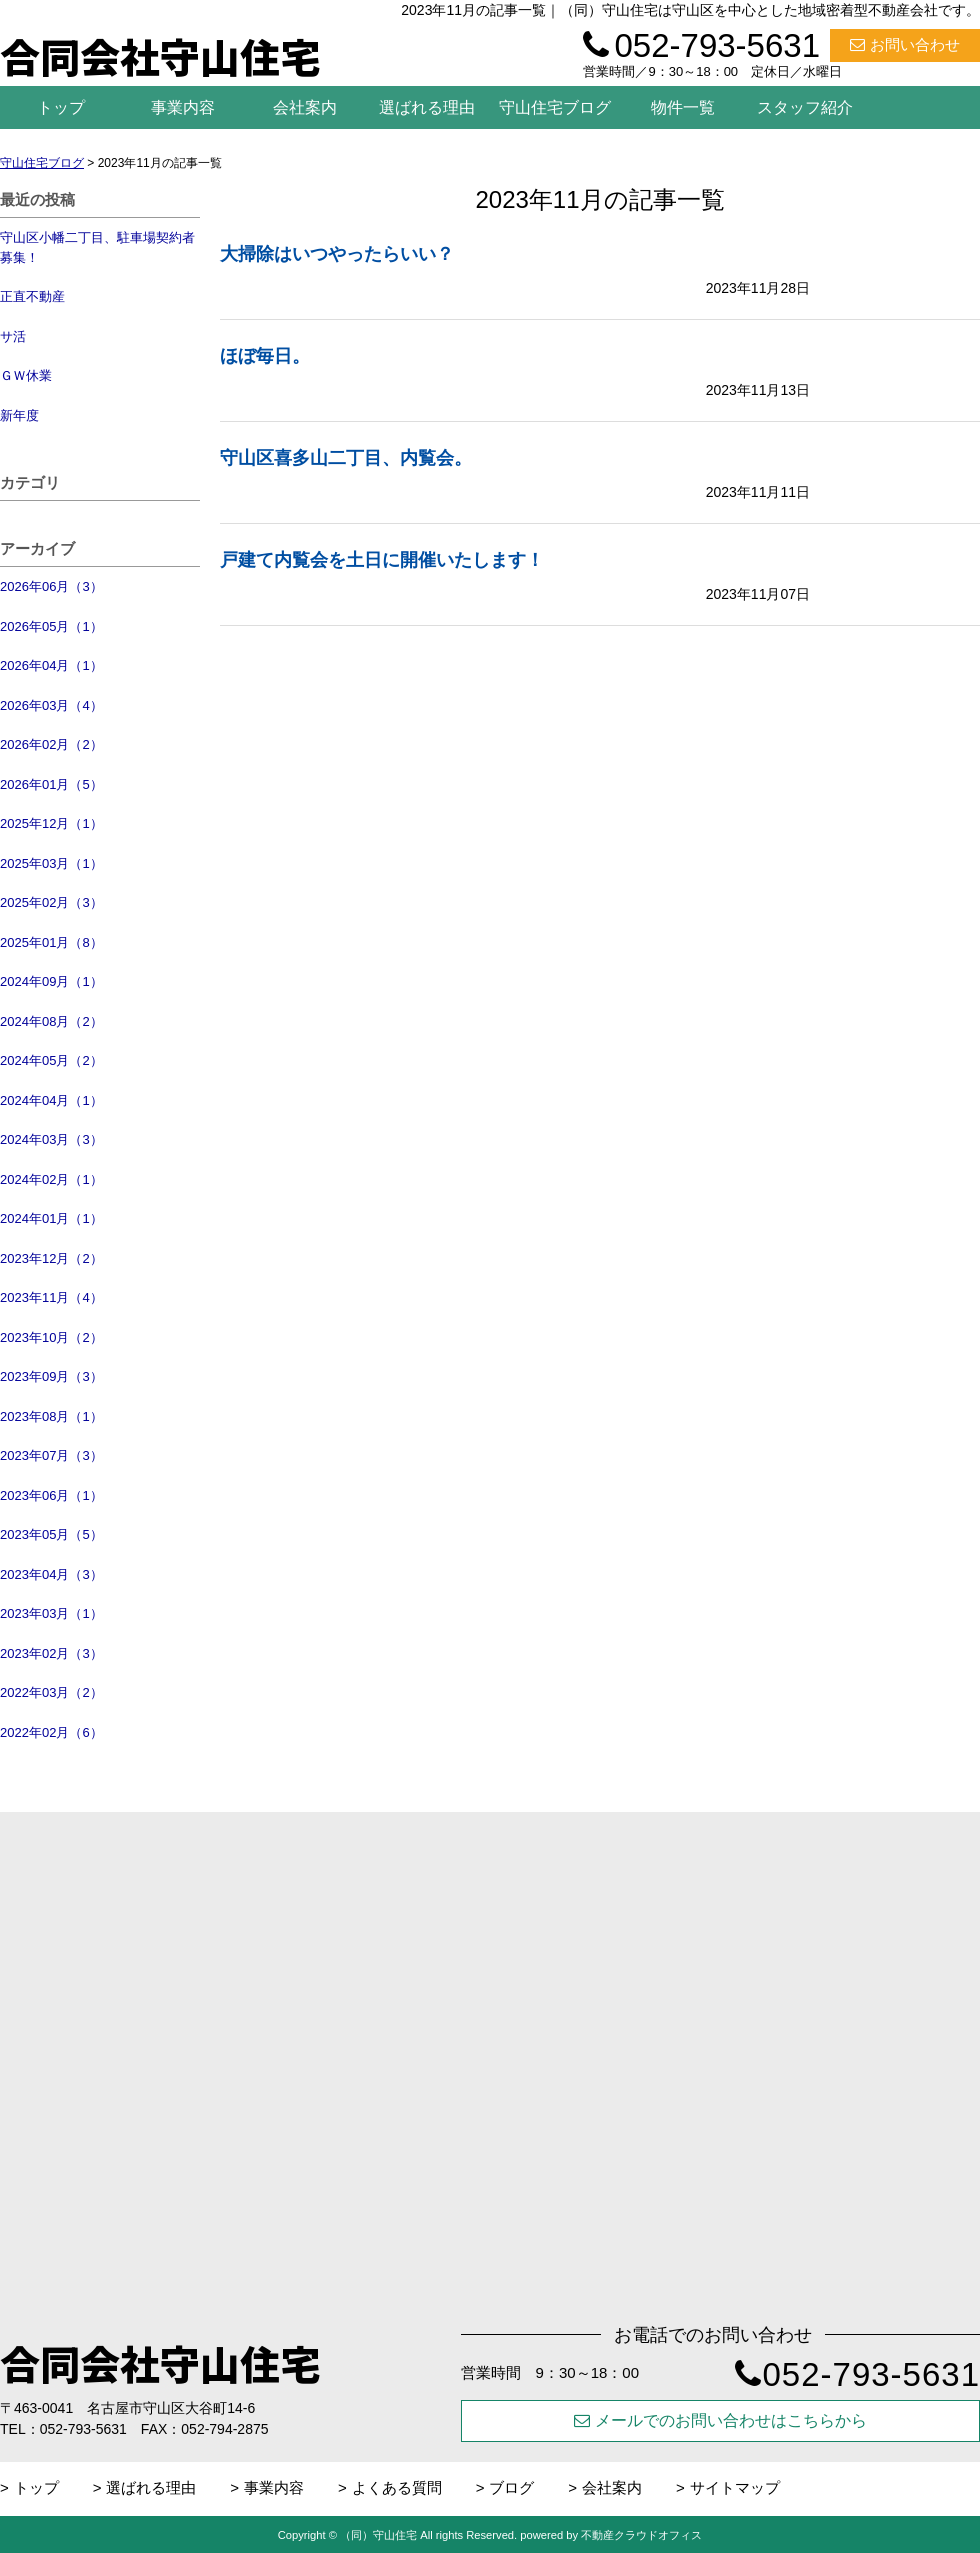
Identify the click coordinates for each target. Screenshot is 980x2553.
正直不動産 (32, 296)
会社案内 (305, 107)
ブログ (511, 2487)
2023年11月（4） (51, 1297)
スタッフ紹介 (805, 107)
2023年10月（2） (51, 1337)
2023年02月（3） (51, 1653)
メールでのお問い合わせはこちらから (720, 2420)
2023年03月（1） (51, 1613)
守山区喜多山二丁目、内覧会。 (346, 458)
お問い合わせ (905, 44)
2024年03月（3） (51, 1139)
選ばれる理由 (427, 107)
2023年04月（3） (51, 1574)
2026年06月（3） (51, 586)
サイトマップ (735, 2487)
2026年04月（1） (51, 665)
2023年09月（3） (51, 1376)
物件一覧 (683, 107)
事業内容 (183, 107)
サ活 (13, 336)
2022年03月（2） (51, 1692)
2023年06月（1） (51, 1495)
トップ (61, 107)
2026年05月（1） (51, 626)
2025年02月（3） (51, 902)
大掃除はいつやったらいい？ (337, 254)
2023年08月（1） (51, 1416)
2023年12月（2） (51, 1258)
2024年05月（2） (51, 1060)
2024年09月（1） (51, 981)
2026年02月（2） (51, 744)
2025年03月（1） (51, 863)
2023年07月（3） (51, 1455)
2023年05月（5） (51, 1534)
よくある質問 (397, 2487)
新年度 (19, 415)
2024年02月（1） (51, 1179)
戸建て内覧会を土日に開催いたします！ (382, 560)
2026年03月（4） (51, 705)
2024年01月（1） (51, 1218)
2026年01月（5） (51, 784)
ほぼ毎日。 (265, 356)
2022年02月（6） (51, 1732)
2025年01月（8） (51, 942)
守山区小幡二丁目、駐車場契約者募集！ (97, 247)
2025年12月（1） (51, 823)
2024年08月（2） (51, 1021)
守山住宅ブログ (555, 107)
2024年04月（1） (51, 1100)
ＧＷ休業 (26, 375)
